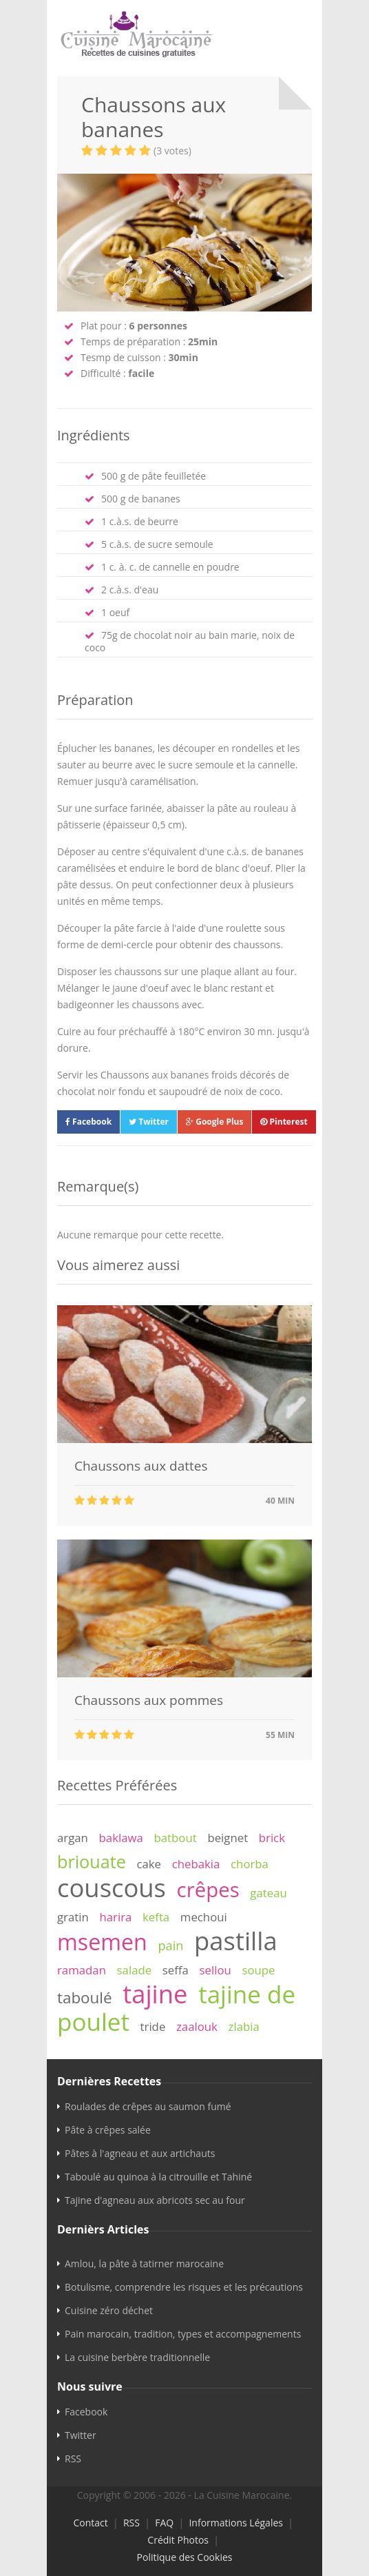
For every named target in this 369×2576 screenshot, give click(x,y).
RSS (73, 2458)
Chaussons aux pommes (148, 1700)
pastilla (235, 1940)
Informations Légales (236, 2522)
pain (170, 1945)
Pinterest (283, 1121)
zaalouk (197, 2026)
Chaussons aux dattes (141, 1466)
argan (72, 1838)
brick (272, 1838)
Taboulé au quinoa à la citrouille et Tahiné (158, 2176)
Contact (90, 2522)
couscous (111, 1887)
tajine (155, 1993)
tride (153, 2026)
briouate (91, 1861)
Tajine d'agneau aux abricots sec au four (155, 2200)
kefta (156, 1917)
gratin (73, 1917)
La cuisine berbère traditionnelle (137, 2357)
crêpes (208, 1889)
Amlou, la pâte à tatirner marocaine (144, 2263)
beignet (227, 1838)
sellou (215, 1970)
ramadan (81, 1970)
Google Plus (214, 1121)
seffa (175, 1970)
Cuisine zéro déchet (109, 2310)
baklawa (121, 1838)
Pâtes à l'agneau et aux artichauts (140, 2153)
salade (134, 1970)
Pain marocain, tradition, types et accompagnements (183, 2333)
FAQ (164, 2522)
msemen (102, 1941)
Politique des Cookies (185, 2557)
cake (148, 1864)
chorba (249, 1864)
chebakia (196, 1864)
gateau (268, 1893)
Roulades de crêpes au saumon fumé (148, 2106)
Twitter (149, 1121)
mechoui (203, 1917)
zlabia (244, 2026)
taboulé (84, 1997)
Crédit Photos (178, 2539)
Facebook (88, 1121)
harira (115, 1917)
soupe (258, 1970)
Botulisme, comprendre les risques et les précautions (184, 2286)
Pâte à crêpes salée (108, 2129)
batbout (175, 1838)
